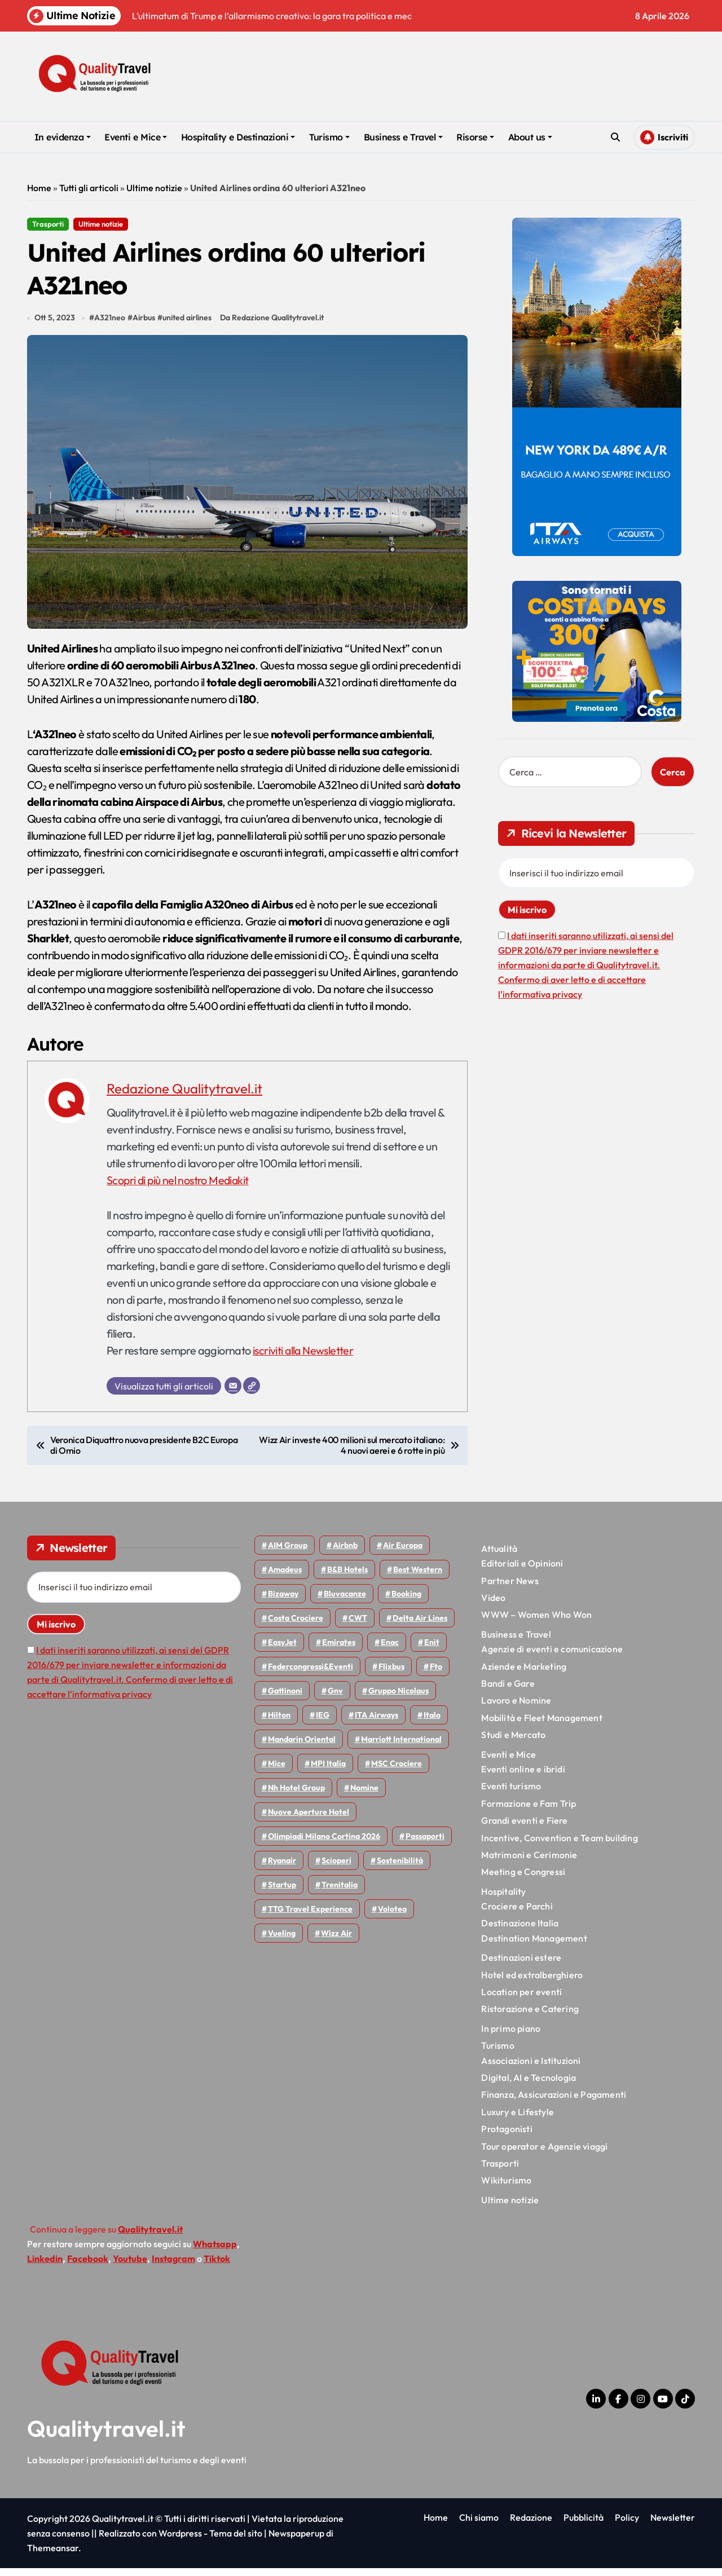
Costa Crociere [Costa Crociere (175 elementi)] (295, 1626)
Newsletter (672, 2525)
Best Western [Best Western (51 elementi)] (417, 1577)
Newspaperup (296, 2541)
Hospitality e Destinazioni (238, 137)
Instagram (173, 2266)
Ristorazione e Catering (530, 2017)
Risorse (475, 137)
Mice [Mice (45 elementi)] (276, 1771)
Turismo (329, 137)
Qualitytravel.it (106, 2436)
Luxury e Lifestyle (517, 2119)
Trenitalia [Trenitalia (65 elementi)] (340, 1892)
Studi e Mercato (513, 1742)
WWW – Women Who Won (536, 1623)
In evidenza (62, 137)
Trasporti (48, 223)
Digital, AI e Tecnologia (528, 2085)
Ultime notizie (154, 187)
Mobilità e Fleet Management (541, 1725)
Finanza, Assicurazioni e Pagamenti (553, 2103)
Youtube (130, 2266)
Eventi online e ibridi (523, 1777)
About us (530, 137)
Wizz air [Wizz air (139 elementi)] (336, 1941)
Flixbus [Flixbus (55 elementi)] (391, 1674)
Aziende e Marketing (523, 1674)
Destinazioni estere (521, 1965)
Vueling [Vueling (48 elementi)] (282, 1941)
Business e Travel (403, 137)
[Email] (232, 1393)
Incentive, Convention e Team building (559, 1845)
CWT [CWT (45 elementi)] (358, 1626)
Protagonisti (506, 2136)
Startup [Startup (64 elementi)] (282, 1892)
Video (493, 1605)
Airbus (144, 326)
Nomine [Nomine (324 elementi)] (364, 1795)
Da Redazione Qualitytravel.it (273, 326)
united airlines (187, 326)
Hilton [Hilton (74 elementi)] (279, 1723)
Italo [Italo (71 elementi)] (432, 1723)
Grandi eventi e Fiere (524, 1828)
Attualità (499, 1556)
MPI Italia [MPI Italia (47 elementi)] (328, 1771)
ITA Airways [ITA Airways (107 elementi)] (376, 1723)
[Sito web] (251, 1393)
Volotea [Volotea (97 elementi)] (392, 1917)
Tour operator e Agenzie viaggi (544, 2154)
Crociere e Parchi (516, 1914)
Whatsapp (215, 2251)
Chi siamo (479, 2525)
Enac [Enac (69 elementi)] (390, 1650)
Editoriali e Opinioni (522, 1571)
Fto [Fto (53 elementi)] (436, 1674)
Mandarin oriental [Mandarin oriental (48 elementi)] (302, 1747)
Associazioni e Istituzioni (530, 2068)
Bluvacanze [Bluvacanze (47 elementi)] (345, 1601)
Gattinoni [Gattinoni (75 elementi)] (285, 1698)
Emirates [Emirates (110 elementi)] (338, 1650)
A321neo (110, 326)
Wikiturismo (506, 2188)
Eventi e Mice (135, 137)
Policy (627, 2525)
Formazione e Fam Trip (528, 1811)
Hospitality (503, 1899)
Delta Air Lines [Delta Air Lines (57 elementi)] (420, 1626)
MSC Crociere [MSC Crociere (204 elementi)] (396, 1771)
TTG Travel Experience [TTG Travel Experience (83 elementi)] (310, 1917)
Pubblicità (583, 2525)
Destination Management (534, 1946)
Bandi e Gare (507, 1691)
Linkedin (45, 2266)
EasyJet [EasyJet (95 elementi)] (282, 1650)
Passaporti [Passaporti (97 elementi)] (425, 1844)
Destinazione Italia (519, 1931)
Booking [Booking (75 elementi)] (406, 1601)
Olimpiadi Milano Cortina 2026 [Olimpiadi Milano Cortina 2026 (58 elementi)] (324, 1844)
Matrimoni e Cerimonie (529, 1862)
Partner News (509, 1588)
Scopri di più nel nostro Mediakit (179, 1188)
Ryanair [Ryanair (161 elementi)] (282, 1868)
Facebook (87, 2266)
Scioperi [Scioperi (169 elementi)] (336, 1868)
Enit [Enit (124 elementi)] (431, 1650)
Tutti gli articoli (88, 187)
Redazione (531, 2525)
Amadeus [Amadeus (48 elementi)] (285, 1577)
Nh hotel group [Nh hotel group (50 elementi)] (296, 1795)
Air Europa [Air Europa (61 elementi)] (402, 1553)
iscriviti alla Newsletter (304, 1358)
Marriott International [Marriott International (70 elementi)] (401, 1747)
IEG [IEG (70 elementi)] (322, 1723)
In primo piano (510, 2036)
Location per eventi (521, 1999)
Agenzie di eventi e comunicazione (552, 1656)
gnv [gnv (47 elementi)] (335, 1698)
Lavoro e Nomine (516, 1708)
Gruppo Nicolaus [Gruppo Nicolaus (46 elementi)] (398, 1698)
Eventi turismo (511, 1794)
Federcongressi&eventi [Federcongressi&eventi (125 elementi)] (310, 1674)
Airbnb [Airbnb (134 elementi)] (345, 1553)
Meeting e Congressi (523, 1880)
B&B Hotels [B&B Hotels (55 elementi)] (347, 1577)
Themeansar (52, 2555)
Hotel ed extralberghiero (532, 1982)
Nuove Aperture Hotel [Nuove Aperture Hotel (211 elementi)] (308, 1820)
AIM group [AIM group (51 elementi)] (287, 1553)
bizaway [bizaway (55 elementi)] (283, 1601)
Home (39, 187)
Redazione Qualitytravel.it (184, 1096)
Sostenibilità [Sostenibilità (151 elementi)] (400, 1868)
